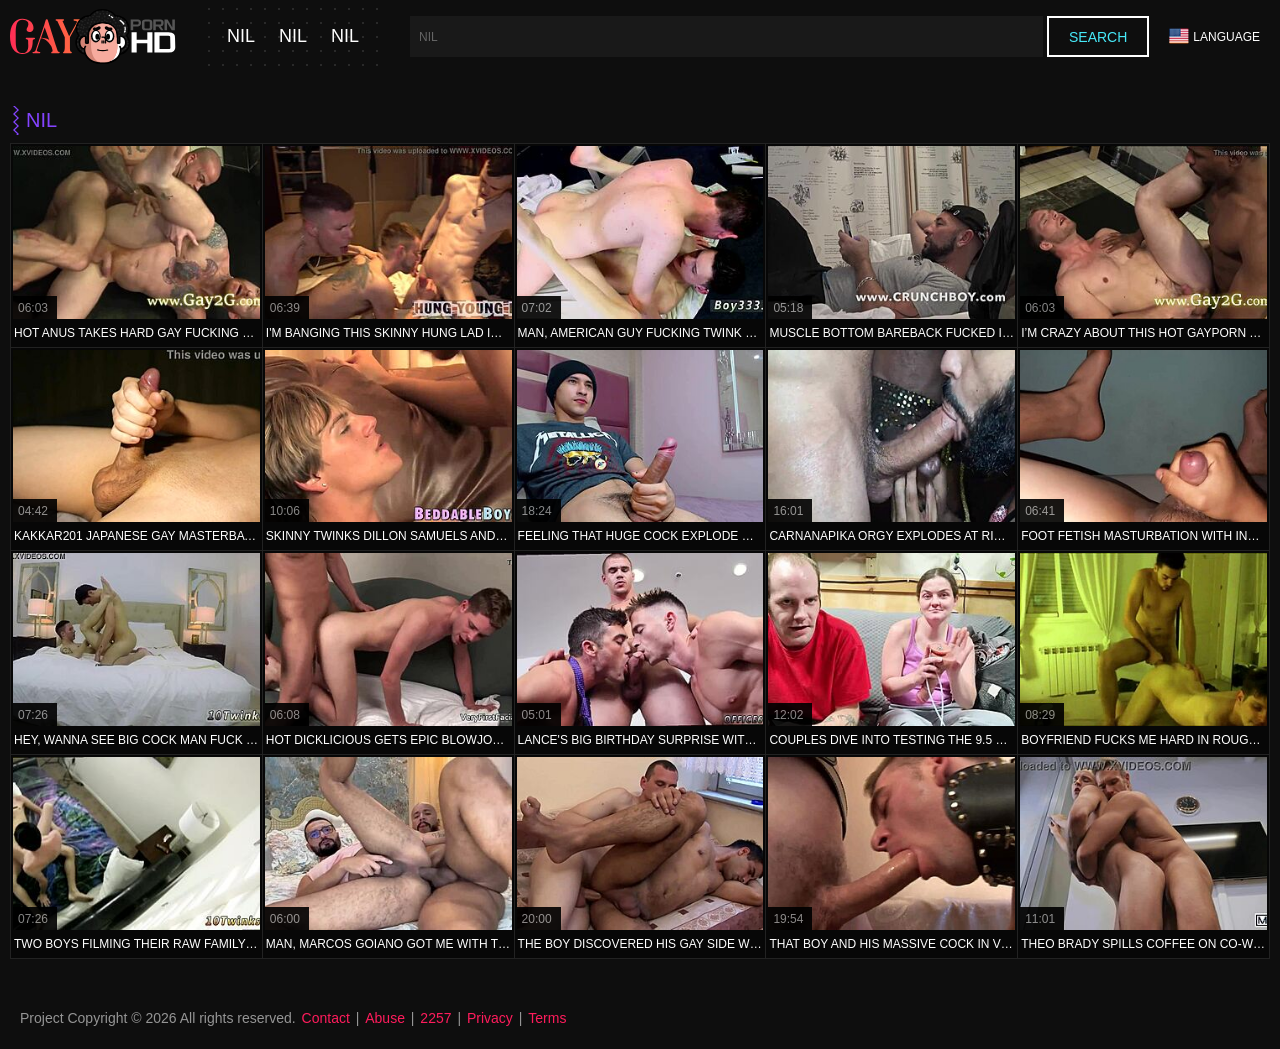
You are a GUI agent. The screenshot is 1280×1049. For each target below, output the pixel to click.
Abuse (385, 1018)
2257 (435, 1018)
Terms (547, 1018)
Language (1214, 36)
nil (241, 36)
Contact (326, 1018)
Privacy (490, 1018)
